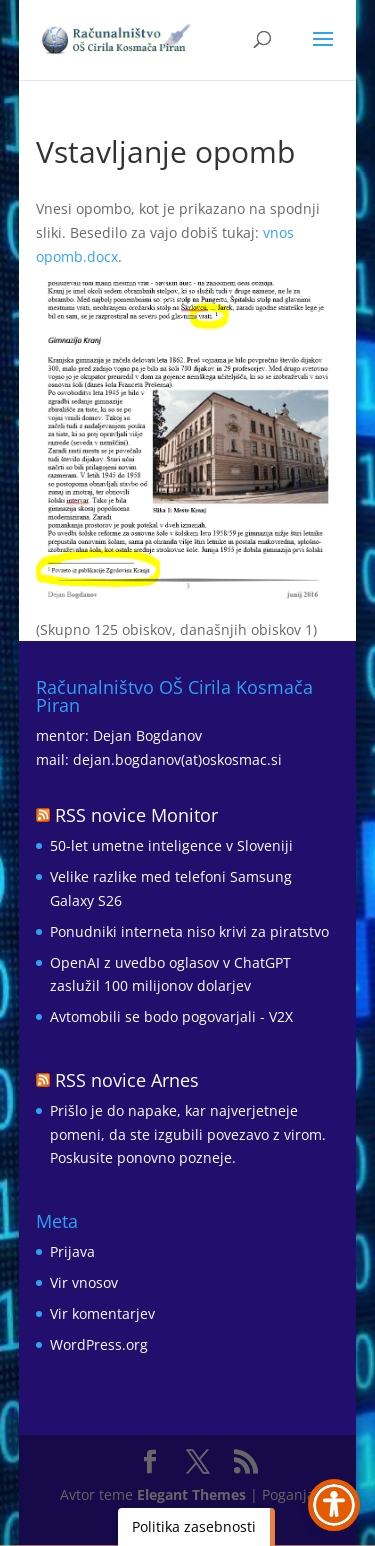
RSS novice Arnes (127, 1080)
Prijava (72, 1251)
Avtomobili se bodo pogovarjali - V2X (171, 1016)
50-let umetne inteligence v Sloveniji (171, 845)
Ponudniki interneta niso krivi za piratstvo (189, 931)
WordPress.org (99, 1344)
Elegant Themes (191, 1494)
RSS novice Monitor (136, 815)
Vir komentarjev (102, 1313)
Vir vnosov (84, 1282)
